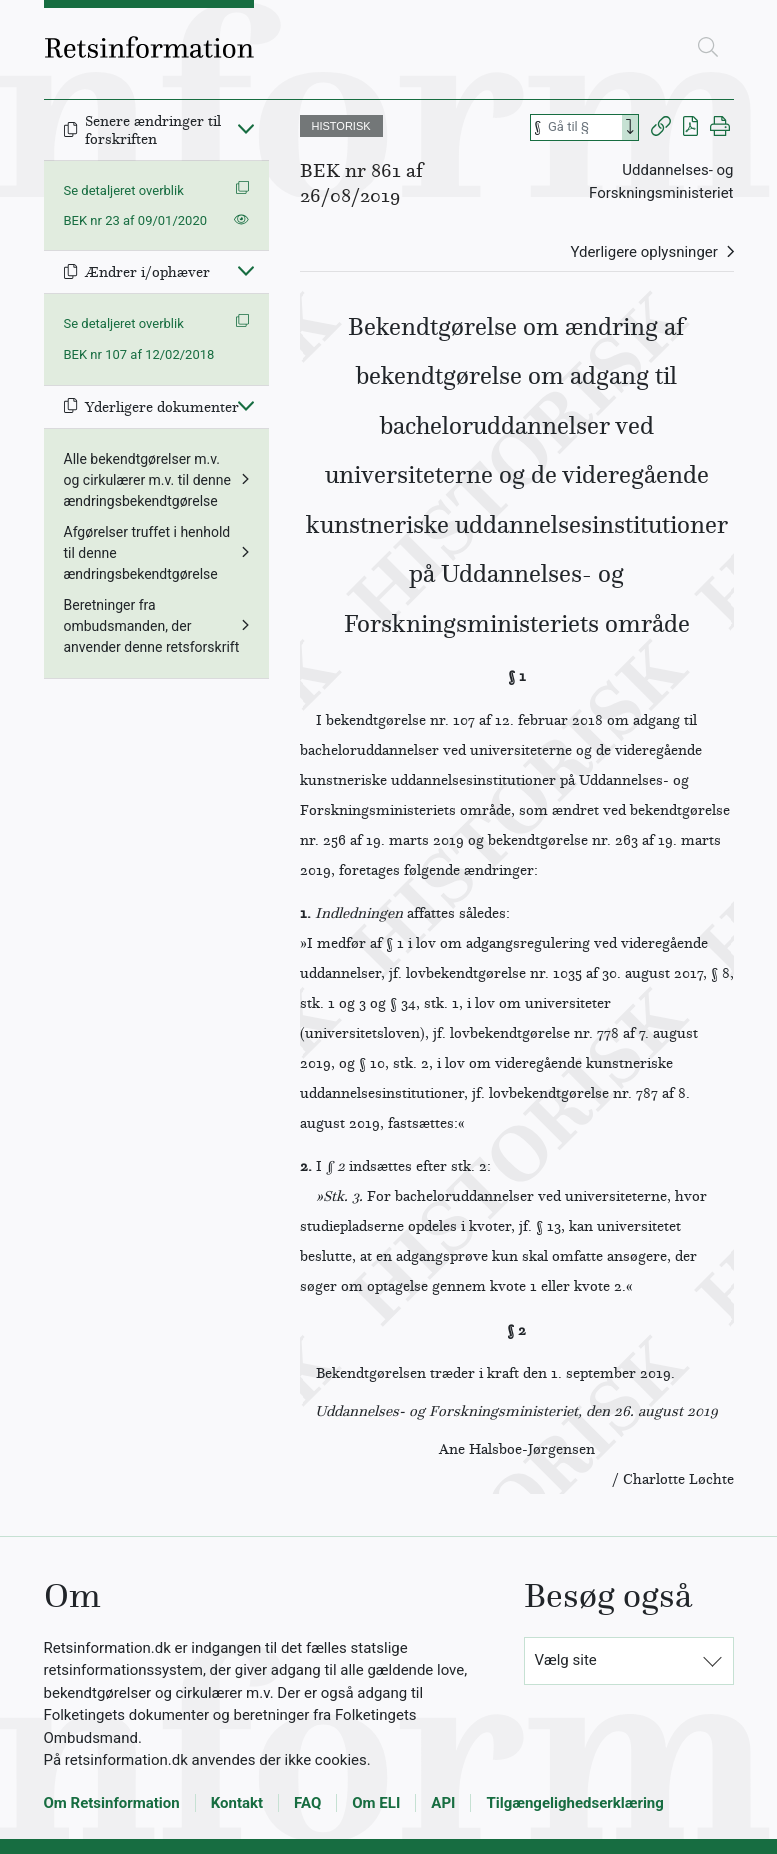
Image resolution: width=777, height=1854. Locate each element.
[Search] (630, 127)
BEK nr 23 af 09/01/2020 (136, 220)
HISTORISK (341, 126)
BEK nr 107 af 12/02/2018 (139, 354)
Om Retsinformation (112, 1803)
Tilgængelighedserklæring (574, 1803)
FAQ (307, 1803)
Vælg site (566, 1660)
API (443, 1803)
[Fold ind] (246, 128)
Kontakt (237, 1803)
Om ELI (376, 1803)
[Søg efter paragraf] (583, 127)
